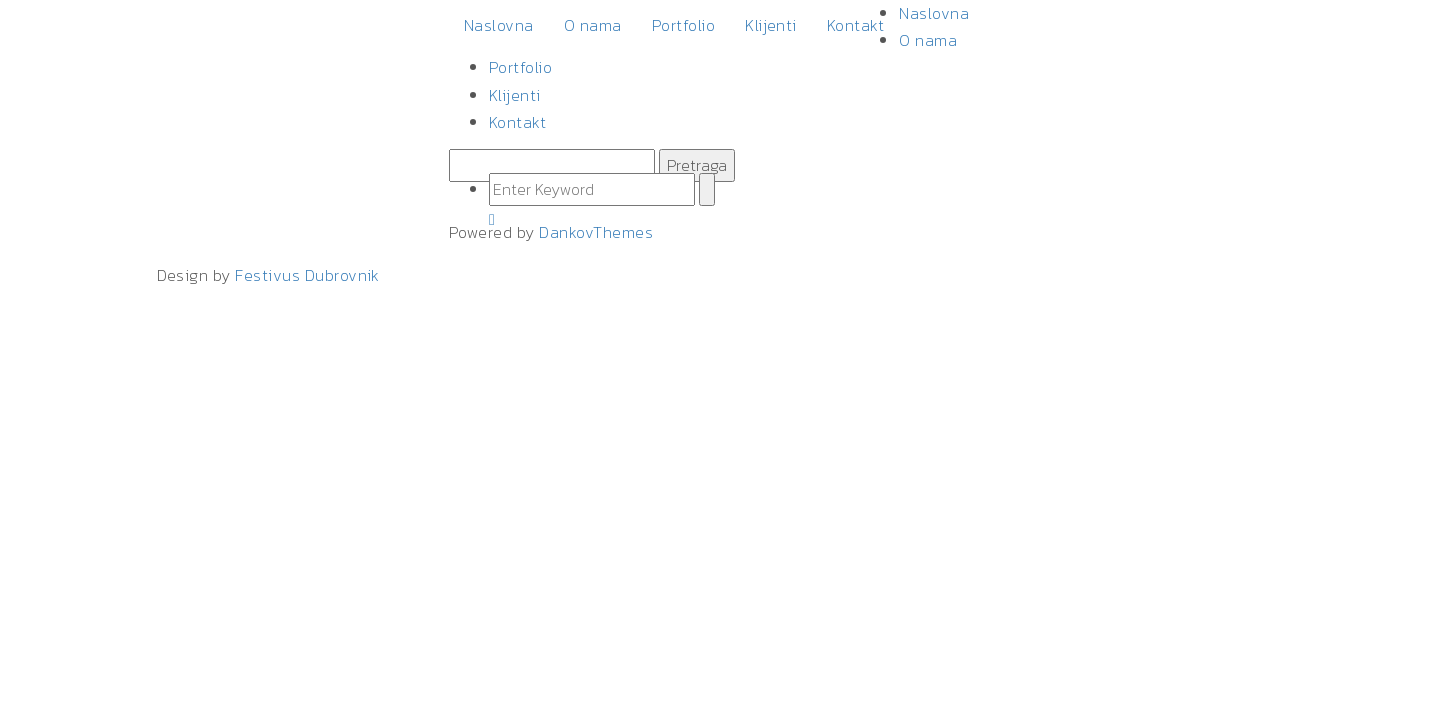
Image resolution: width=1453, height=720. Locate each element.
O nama (593, 25)
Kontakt (855, 25)
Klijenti (771, 25)
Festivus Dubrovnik (307, 275)
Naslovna (499, 25)
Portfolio (683, 25)
